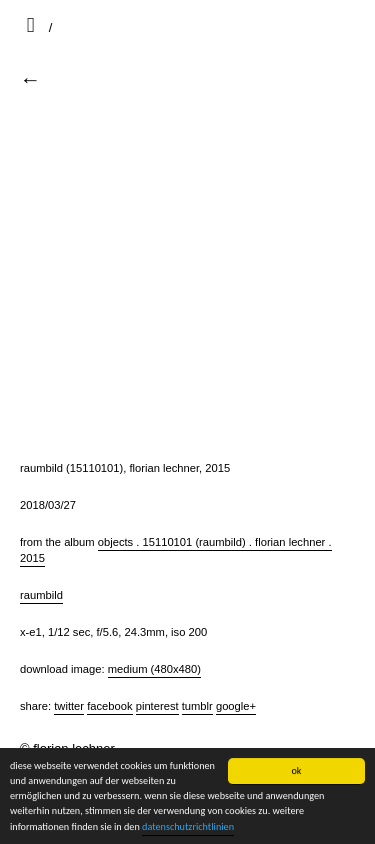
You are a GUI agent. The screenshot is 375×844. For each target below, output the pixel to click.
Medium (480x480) (154, 669)
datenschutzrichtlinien (188, 826)
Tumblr (197, 706)
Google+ (236, 706)
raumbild (41, 595)
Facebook (109, 706)
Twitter (69, 706)
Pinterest (157, 706)
